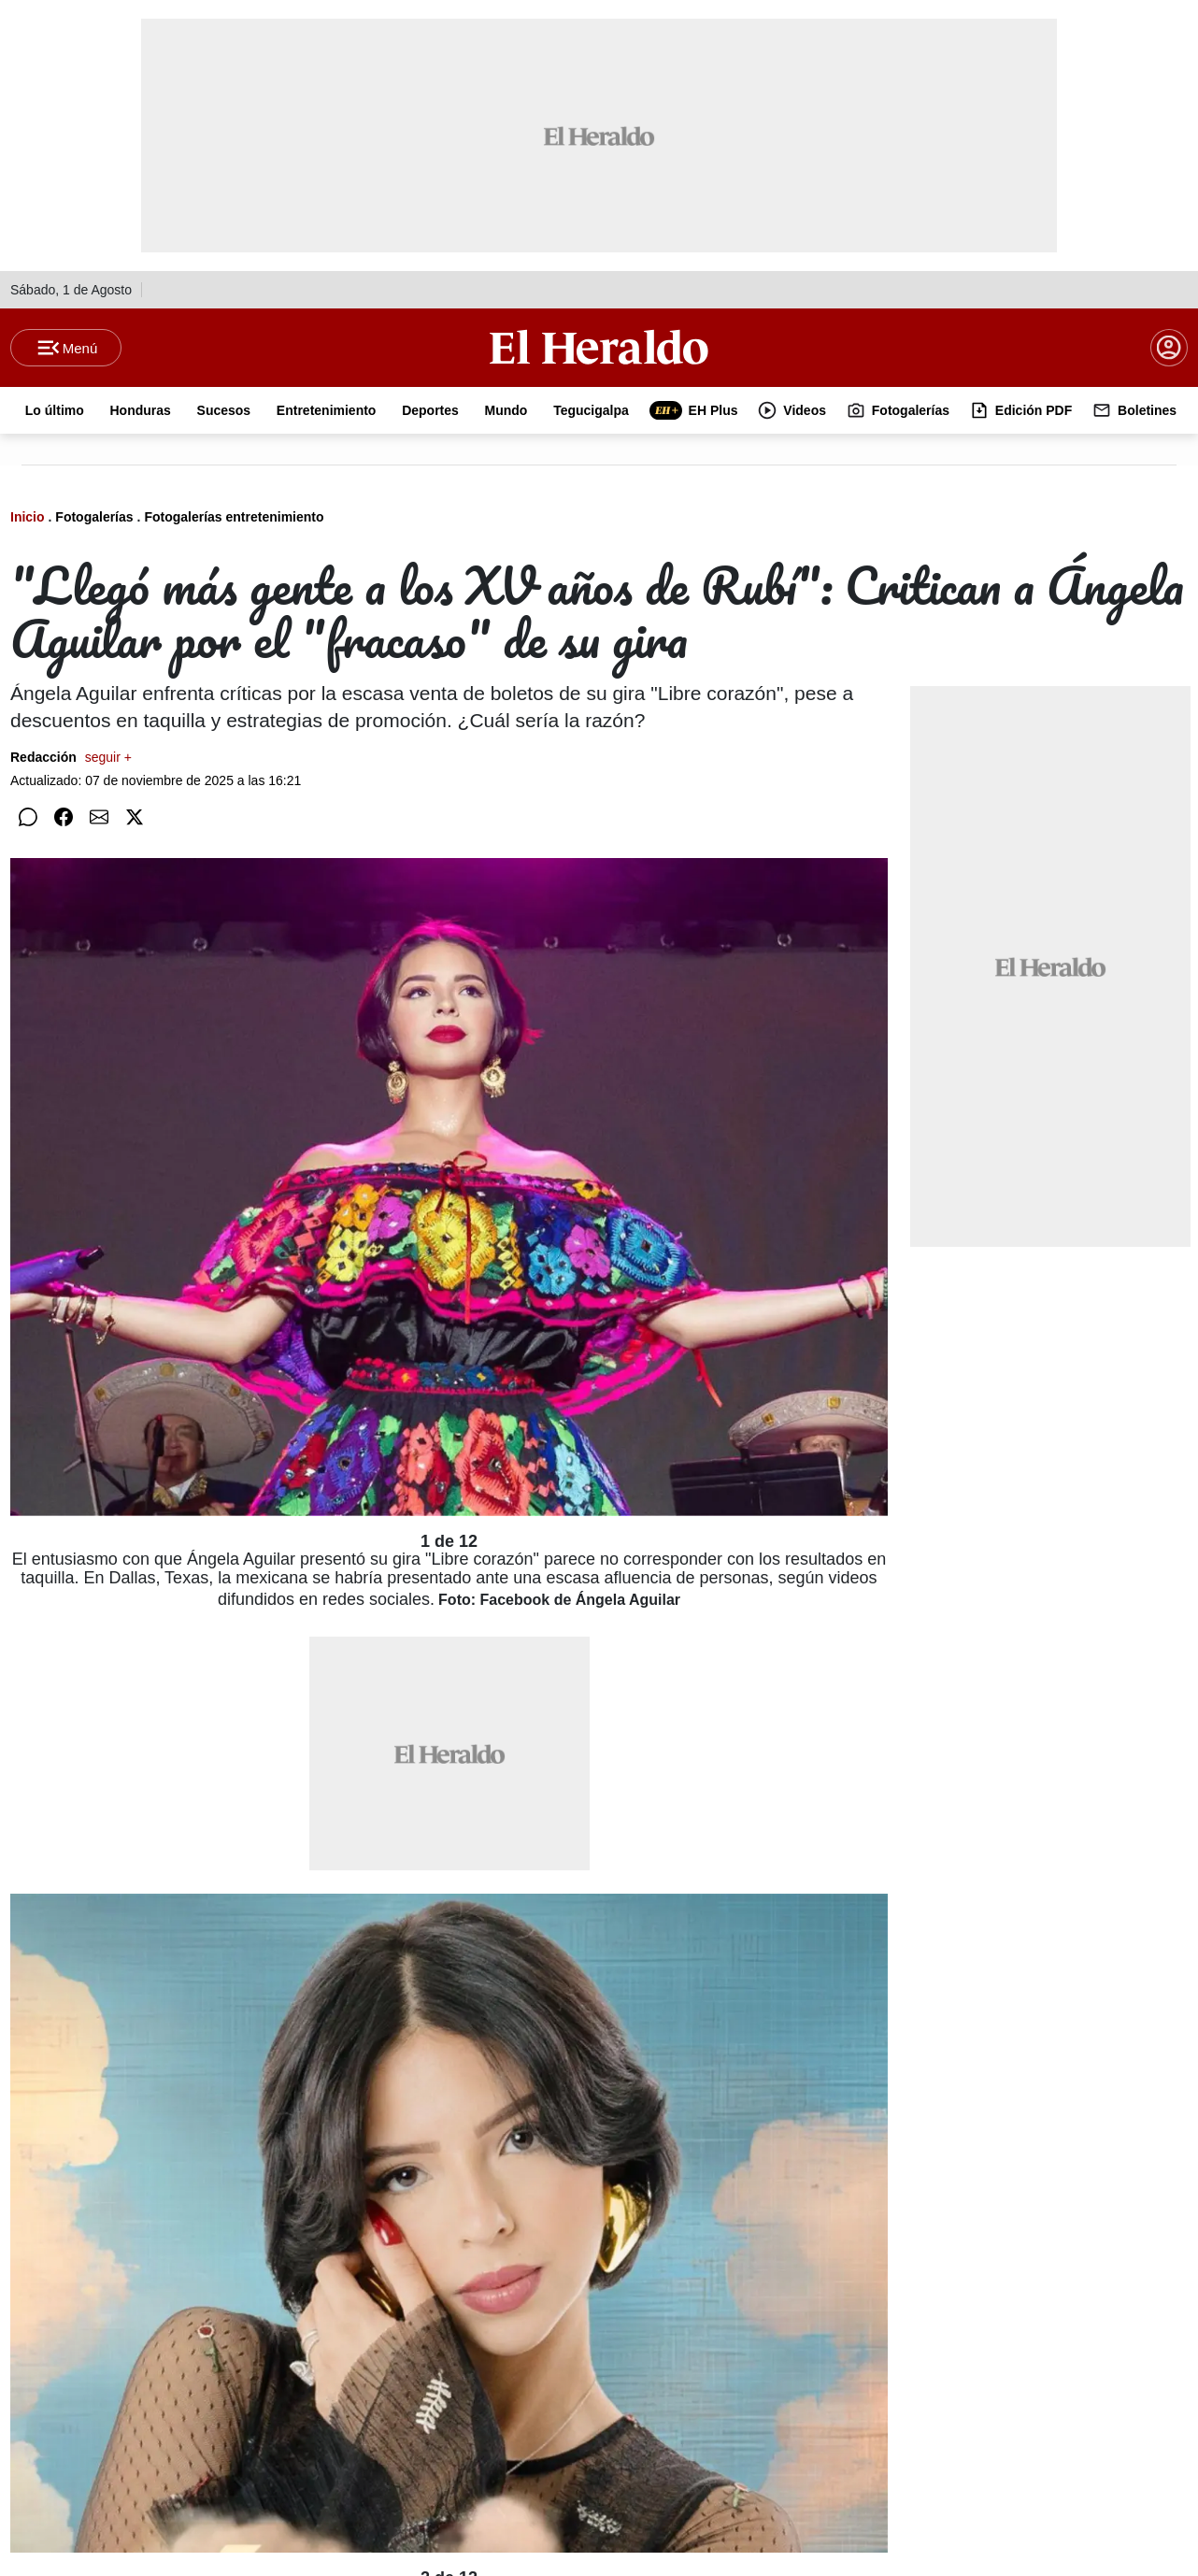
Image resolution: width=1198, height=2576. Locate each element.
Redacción (71, 757)
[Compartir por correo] (99, 817)
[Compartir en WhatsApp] (28, 817)
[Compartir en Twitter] (134, 817)
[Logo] (599, 347)
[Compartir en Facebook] (63, 817)
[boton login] (1169, 347)
